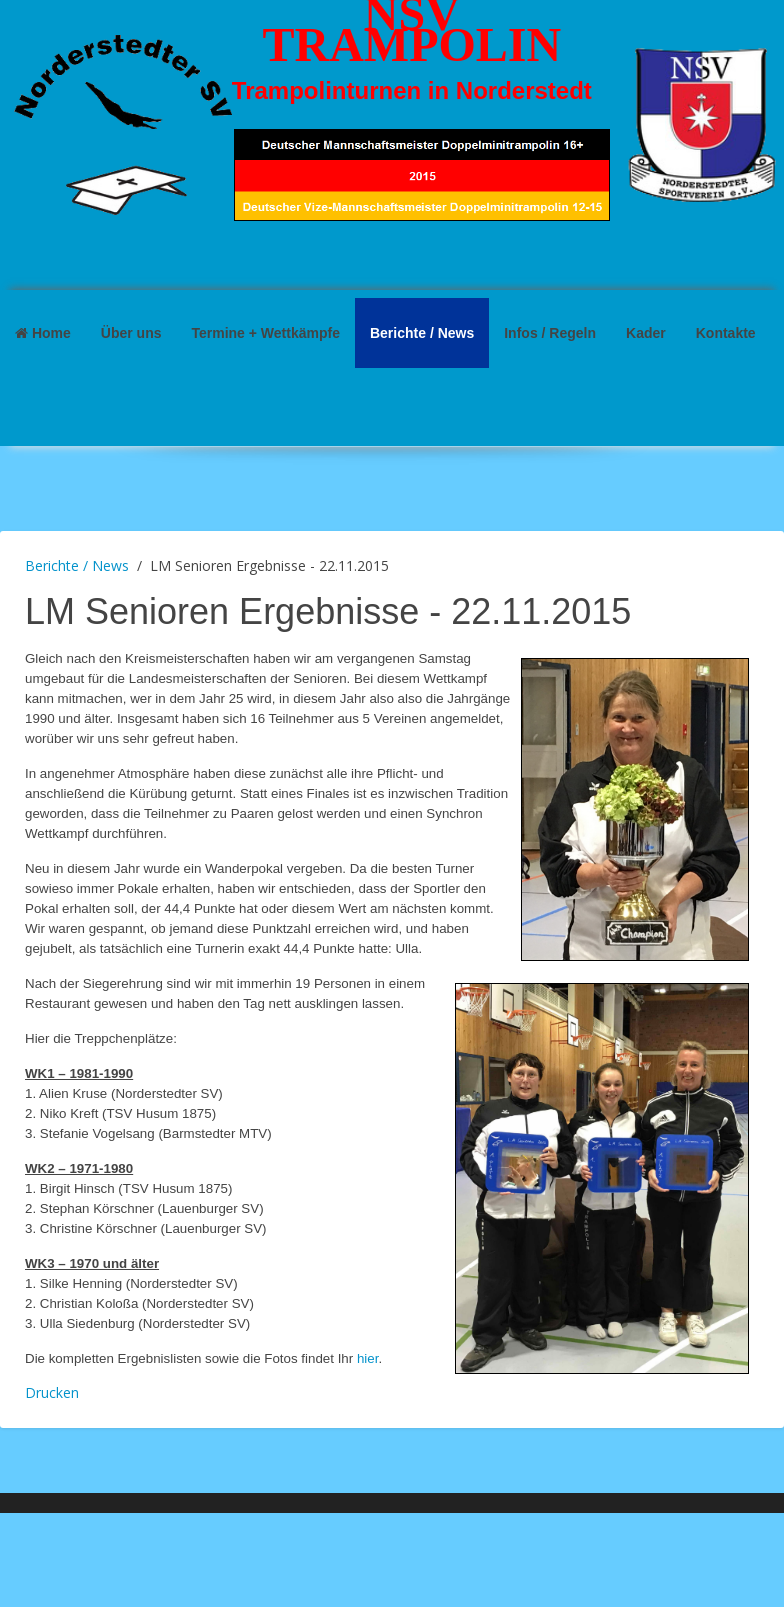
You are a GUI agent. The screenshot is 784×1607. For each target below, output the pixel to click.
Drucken (52, 1392)
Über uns (131, 333)
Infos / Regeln (550, 333)
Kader (646, 333)
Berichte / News (422, 333)
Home (43, 333)
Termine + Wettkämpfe (265, 333)
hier (368, 1358)
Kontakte (726, 333)
